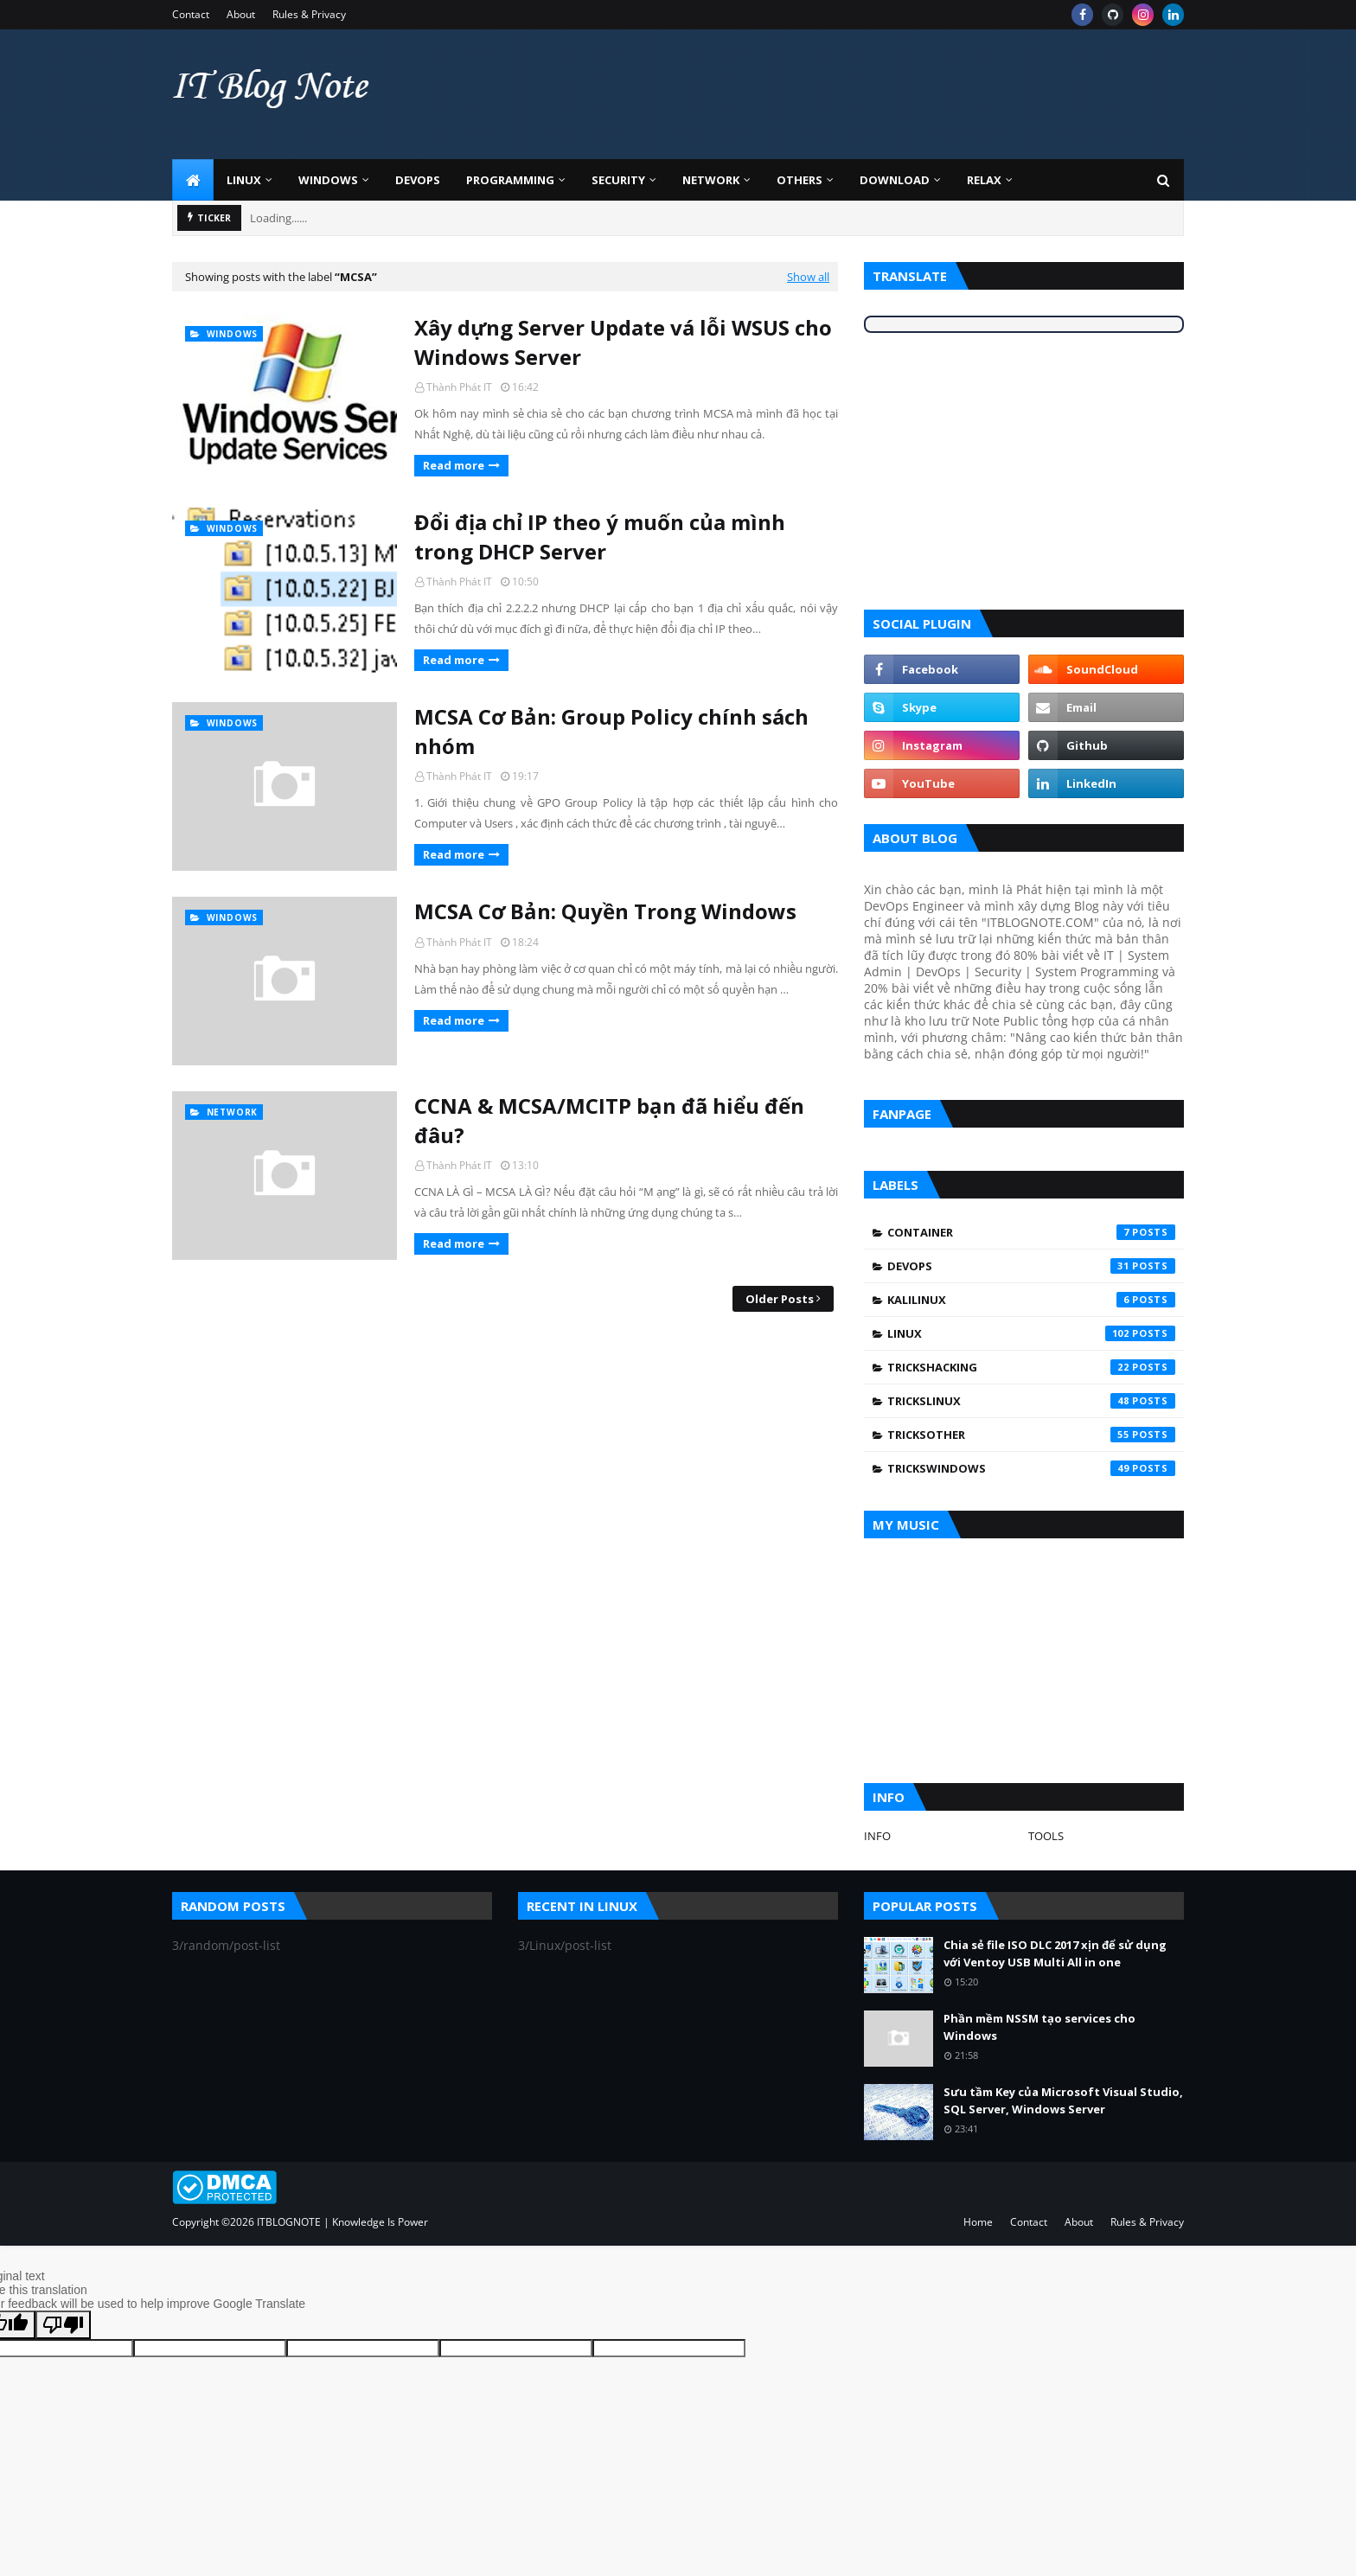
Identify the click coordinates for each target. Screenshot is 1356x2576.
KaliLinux (1031, 1299)
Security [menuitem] (618, 180)
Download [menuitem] (895, 180)
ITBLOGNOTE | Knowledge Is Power (342, 2222)
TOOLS (1046, 1836)
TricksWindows (1031, 1468)
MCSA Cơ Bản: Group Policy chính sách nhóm (611, 731)
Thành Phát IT (459, 387)
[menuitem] (193, 180)
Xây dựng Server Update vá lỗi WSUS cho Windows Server (623, 342)
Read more (453, 465)
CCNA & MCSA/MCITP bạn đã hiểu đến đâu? (609, 1120)
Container (1031, 1232)
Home (978, 2222)
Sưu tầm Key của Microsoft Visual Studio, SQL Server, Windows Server (1063, 2100)
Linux (1031, 1333)
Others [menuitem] (799, 180)
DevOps (1031, 1266)
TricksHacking (1031, 1367)
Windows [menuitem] (328, 180)
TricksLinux (1031, 1401)
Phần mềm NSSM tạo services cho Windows (1039, 2026)
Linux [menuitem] (244, 180)
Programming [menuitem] (510, 180)
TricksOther (1031, 1434)
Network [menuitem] (710, 180)
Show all (808, 276)
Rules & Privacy (309, 14)
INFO (877, 1836)
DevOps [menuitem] (417, 180)
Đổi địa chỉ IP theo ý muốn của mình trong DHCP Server (599, 537)
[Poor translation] (63, 2325)
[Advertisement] (869, 94)
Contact (190, 14)
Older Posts (779, 1299)
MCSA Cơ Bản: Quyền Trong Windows (605, 911)
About (241, 14)
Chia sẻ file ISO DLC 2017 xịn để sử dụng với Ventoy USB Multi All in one (1055, 1953)
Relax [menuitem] (984, 180)
